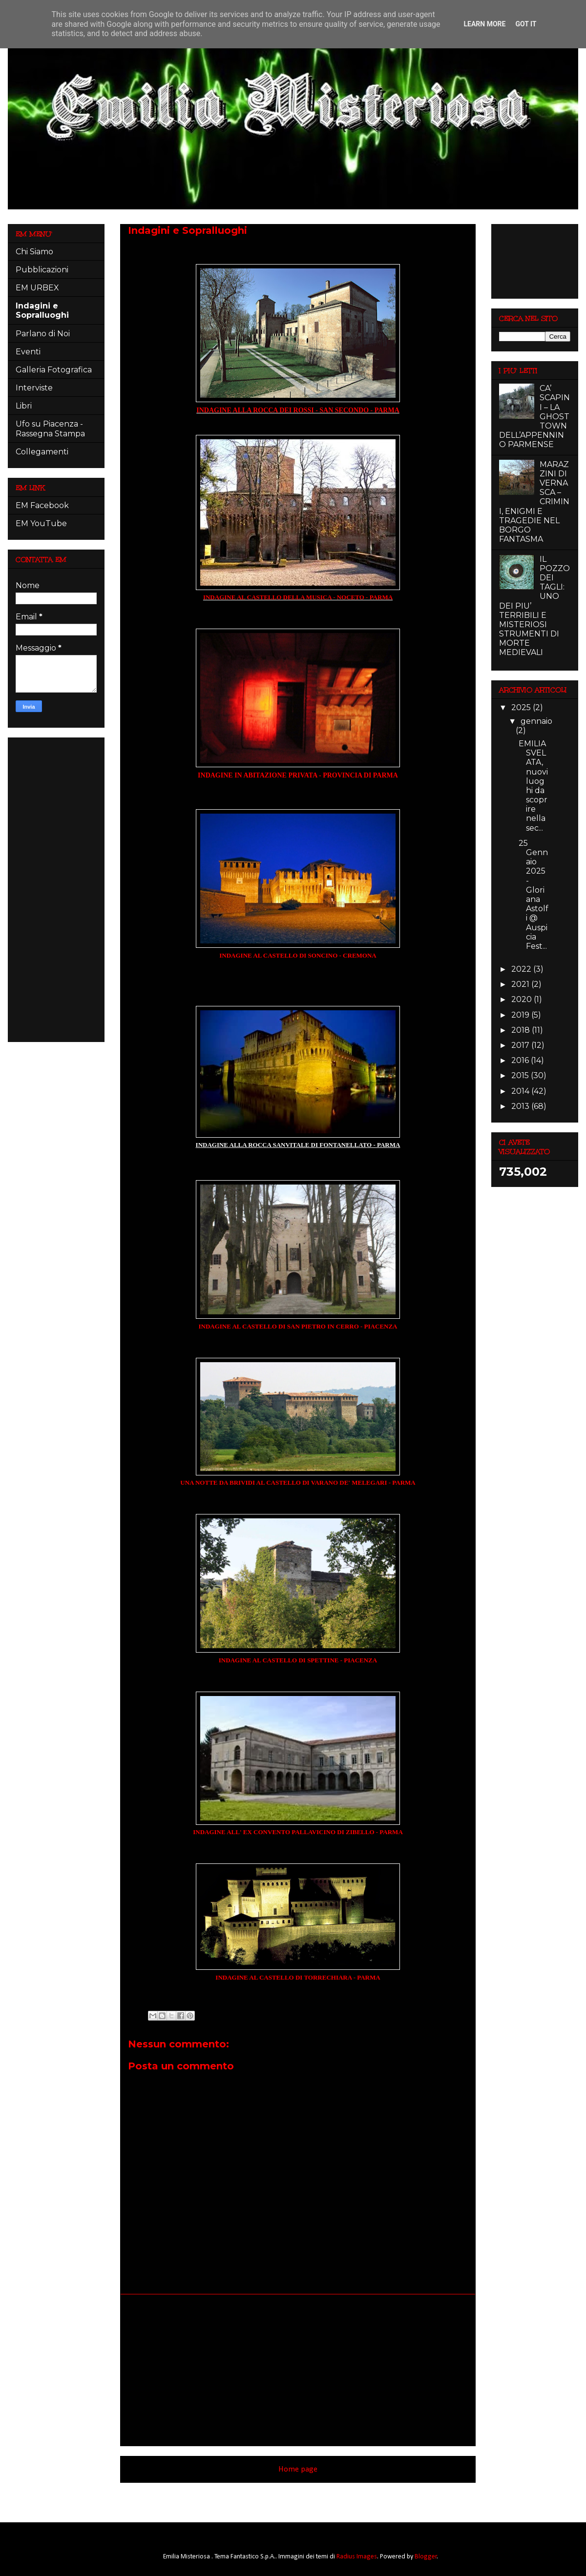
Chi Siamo (34, 251)
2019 (521, 1015)
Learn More (484, 24)
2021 (521, 984)
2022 (522, 969)
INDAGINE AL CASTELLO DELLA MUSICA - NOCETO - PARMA (298, 597)
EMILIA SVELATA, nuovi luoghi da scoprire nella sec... (533, 786)
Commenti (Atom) (311, 2495)
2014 (521, 1091)
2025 (522, 707)
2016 (521, 1060)
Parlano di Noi (43, 333)
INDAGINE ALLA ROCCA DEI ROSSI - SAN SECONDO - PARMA (297, 410)
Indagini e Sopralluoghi (42, 310)
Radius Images (356, 2556)
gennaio (536, 721)
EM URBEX (37, 287)
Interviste (34, 387)
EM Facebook (42, 505)
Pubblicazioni (42, 269)
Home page (297, 2469)
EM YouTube (41, 523)
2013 (521, 1106)
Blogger (426, 2556)
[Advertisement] (298, 2370)
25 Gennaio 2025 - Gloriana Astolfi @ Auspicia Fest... (533, 894)
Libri (24, 405)
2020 (522, 999)
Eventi (28, 351)
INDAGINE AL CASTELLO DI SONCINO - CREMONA (297, 955)
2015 (521, 1075)
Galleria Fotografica (54, 369)
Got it (525, 24)
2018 (521, 1030)
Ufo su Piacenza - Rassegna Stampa (50, 428)
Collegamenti (42, 451)
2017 (521, 1045)
